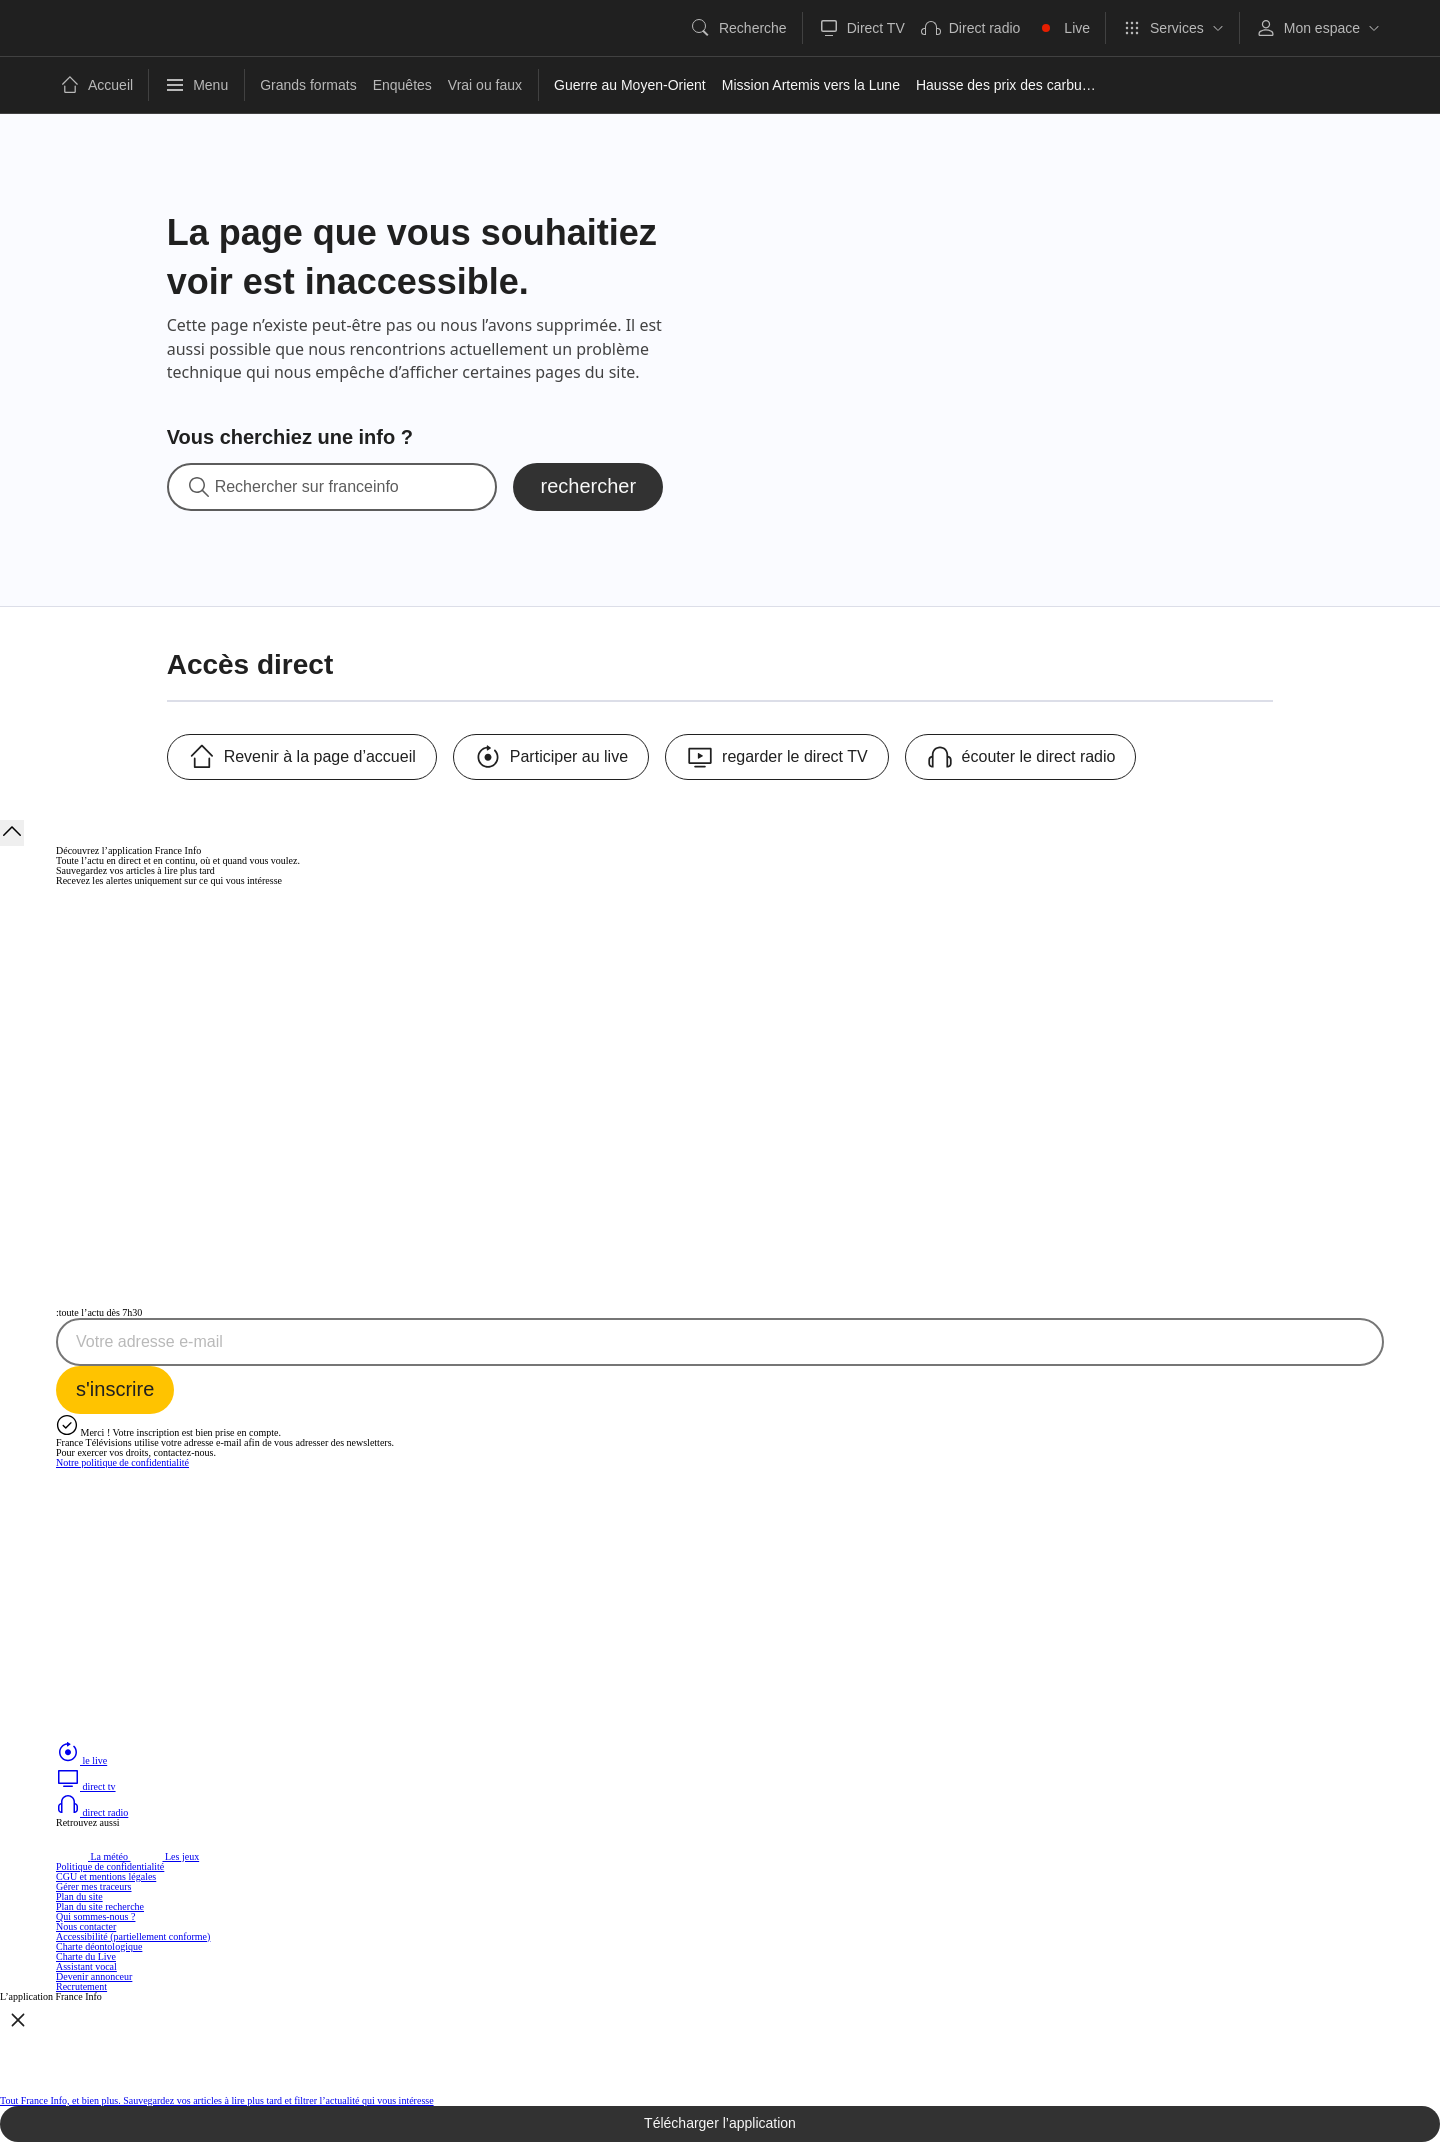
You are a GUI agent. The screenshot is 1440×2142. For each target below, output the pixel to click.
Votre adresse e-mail (149, 1342)
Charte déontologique (99, 1946)
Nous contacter (86, 1926)
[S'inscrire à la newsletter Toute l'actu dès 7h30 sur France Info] (115, 1390)
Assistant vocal (86, 1966)
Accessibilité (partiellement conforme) (133, 1936)
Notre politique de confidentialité (122, 1462)
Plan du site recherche (100, 1906)
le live (81, 1760)
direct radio (92, 1812)
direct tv (86, 1786)
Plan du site (79, 1896)
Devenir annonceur (94, 1976)
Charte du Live (86, 1956)
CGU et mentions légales (106, 1876)
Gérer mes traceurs (94, 1886)
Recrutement (81, 1986)
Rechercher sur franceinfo (307, 487)
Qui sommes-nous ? (95, 1916)
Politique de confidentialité (110, 1866)
